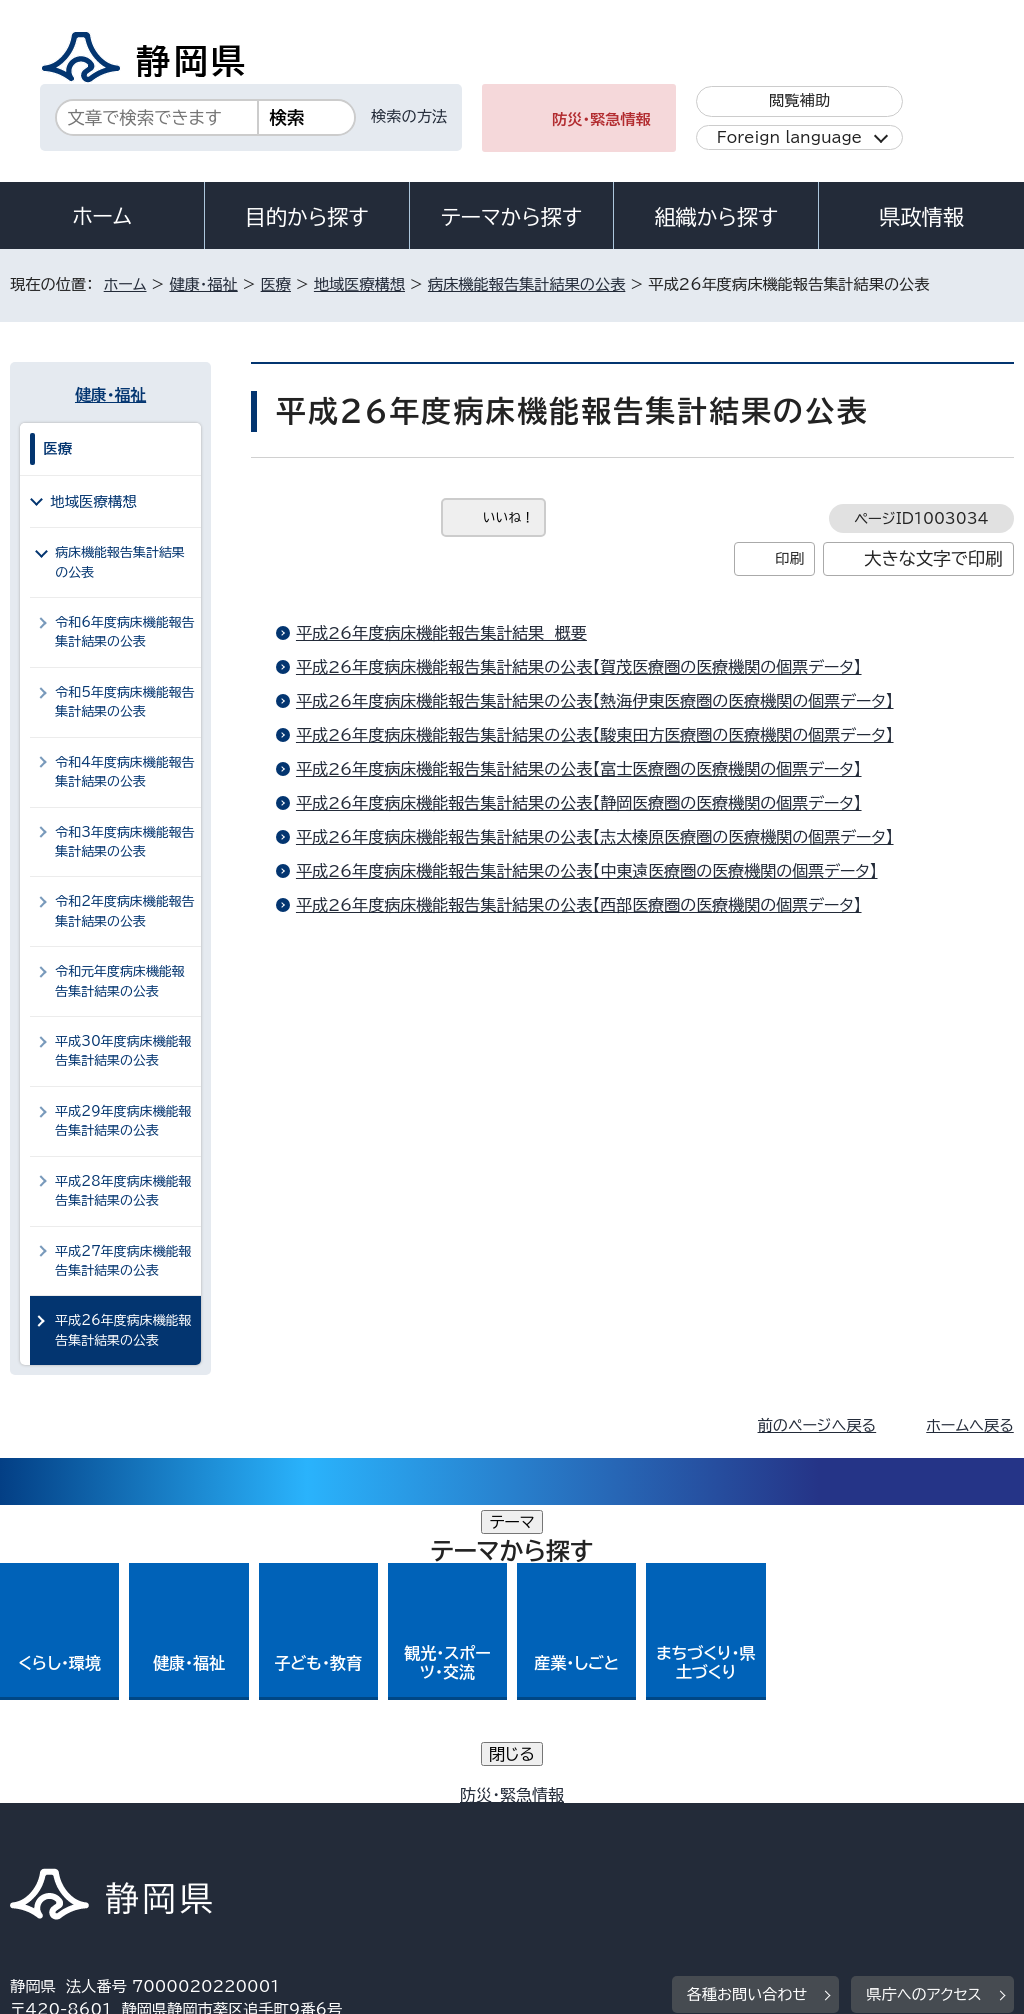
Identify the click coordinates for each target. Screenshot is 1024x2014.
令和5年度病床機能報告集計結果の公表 (124, 702)
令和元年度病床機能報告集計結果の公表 (120, 981)
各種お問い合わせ (747, 1696)
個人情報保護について (327, 1820)
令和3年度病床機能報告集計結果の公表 (124, 842)
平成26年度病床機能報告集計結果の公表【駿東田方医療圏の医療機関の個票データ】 (595, 735)
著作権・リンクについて (103, 1820)
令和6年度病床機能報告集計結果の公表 (124, 632)
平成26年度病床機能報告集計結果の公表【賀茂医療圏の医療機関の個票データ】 (579, 667)
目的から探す (307, 217)
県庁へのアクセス (923, 1696)
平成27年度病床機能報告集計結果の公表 (123, 1261)
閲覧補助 (799, 100)
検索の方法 (409, 116)
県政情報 (921, 217)
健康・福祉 (203, 284)
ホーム (102, 216)
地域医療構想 (359, 284)
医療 (276, 284)
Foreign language (789, 137)
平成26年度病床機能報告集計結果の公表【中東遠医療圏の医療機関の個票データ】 (587, 871)
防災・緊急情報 (601, 119)
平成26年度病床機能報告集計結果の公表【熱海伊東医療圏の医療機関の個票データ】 (595, 701)
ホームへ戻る (969, 1425)
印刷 (789, 558)
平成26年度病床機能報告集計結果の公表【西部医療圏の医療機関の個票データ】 (579, 905)
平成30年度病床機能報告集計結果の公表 (123, 1051)
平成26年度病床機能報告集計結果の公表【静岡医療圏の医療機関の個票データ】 (579, 803)
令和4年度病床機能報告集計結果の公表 (124, 772)
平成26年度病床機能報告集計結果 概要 (441, 633)
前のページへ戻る (817, 1425)
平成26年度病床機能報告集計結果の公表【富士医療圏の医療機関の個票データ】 (579, 769)
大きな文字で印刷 (933, 558)
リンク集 (54, 1842)
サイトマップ (194, 1842)
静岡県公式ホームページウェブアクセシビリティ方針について (676, 1820)
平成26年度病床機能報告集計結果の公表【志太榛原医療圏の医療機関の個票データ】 (595, 837)
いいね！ (508, 517)
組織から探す (716, 217)
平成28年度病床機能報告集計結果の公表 (123, 1191)
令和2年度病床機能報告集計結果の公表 (124, 911)
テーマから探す (511, 217)
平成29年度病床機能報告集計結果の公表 (123, 1121)
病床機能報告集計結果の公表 (526, 284)
